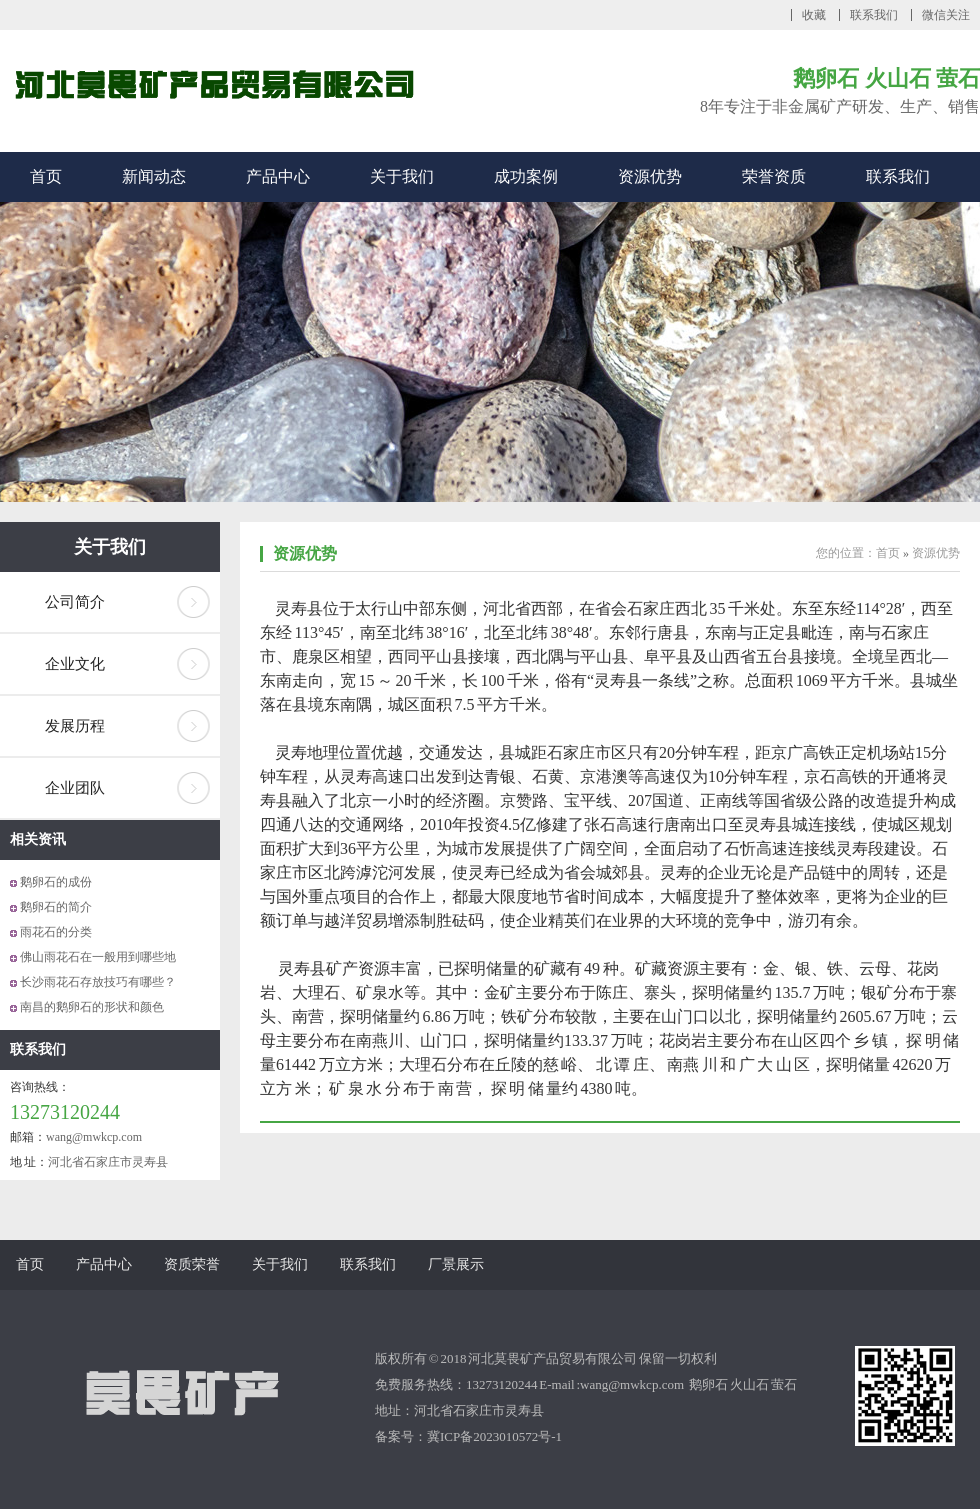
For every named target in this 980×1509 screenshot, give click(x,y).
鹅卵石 (709, 1384)
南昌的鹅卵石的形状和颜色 (92, 1007)
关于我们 (402, 176)
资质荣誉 (192, 1264)
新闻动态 (154, 176)
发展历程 (75, 726)
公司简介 (75, 602)
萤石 (784, 1384)
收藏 (814, 15)
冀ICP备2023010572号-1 (494, 1436)
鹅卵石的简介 (56, 907)
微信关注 (946, 15)
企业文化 (75, 664)
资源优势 (650, 176)
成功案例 (526, 176)
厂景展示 (456, 1264)
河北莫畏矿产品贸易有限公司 (552, 1358)
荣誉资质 (774, 176)
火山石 (750, 1384)
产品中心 (278, 176)
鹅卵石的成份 (56, 882)
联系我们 (874, 15)
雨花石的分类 (56, 932)
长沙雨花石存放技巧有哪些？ (98, 982)
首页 (46, 176)
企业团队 (75, 788)
